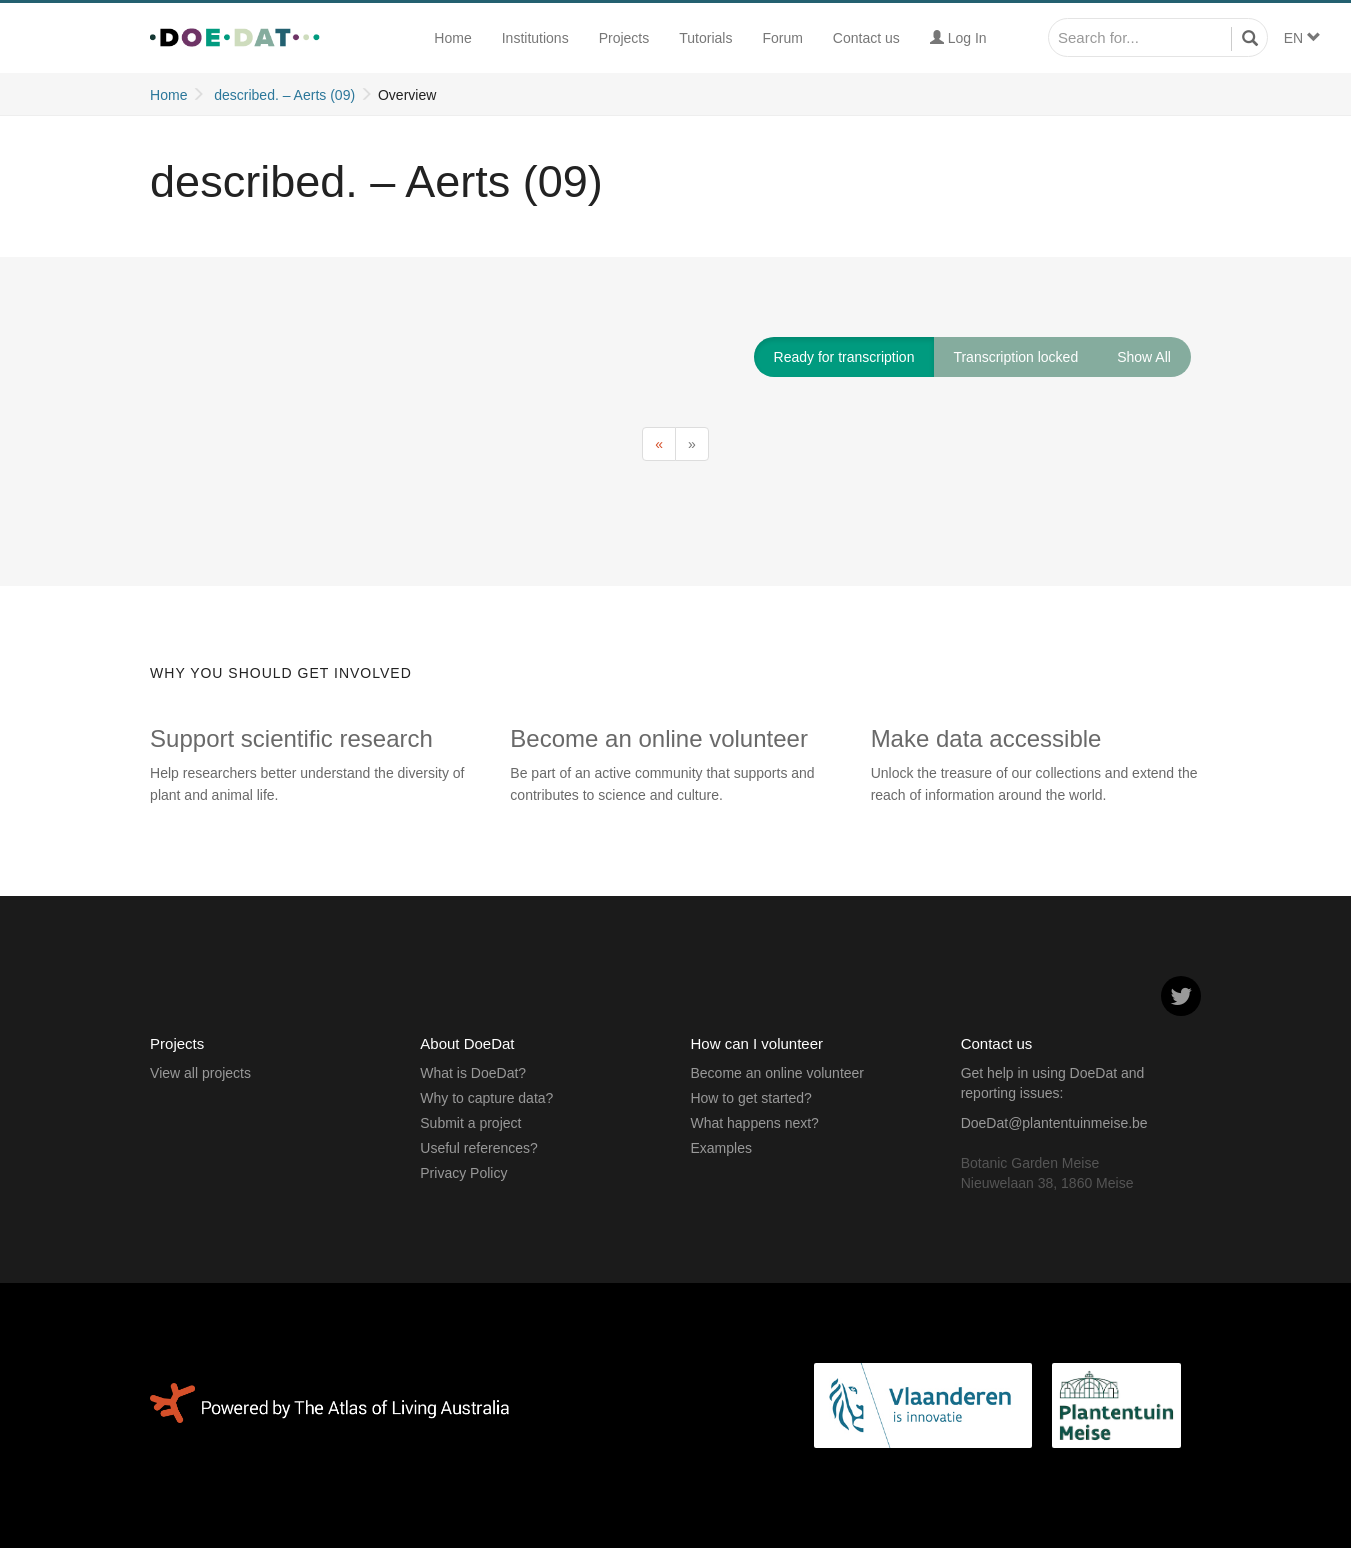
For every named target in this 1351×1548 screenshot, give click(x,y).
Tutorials (705, 38)
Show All (1144, 357)
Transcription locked (1015, 357)
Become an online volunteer (777, 1073)
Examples (720, 1148)
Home (452, 38)
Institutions (535, 38)
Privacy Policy (463, 1173)
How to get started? (750, 1098)
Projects (624, 38)
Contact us (866, 38)
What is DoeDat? (473, 1073)
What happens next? (754, 1123)
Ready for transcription (844, 357)
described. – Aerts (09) (284, 95)
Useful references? (479, 1148)
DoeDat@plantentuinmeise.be (1054, 1123)
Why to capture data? (486, 1098)
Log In (958, 38)
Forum (782, 38)
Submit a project (470, 1123)
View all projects (200, 1073)
